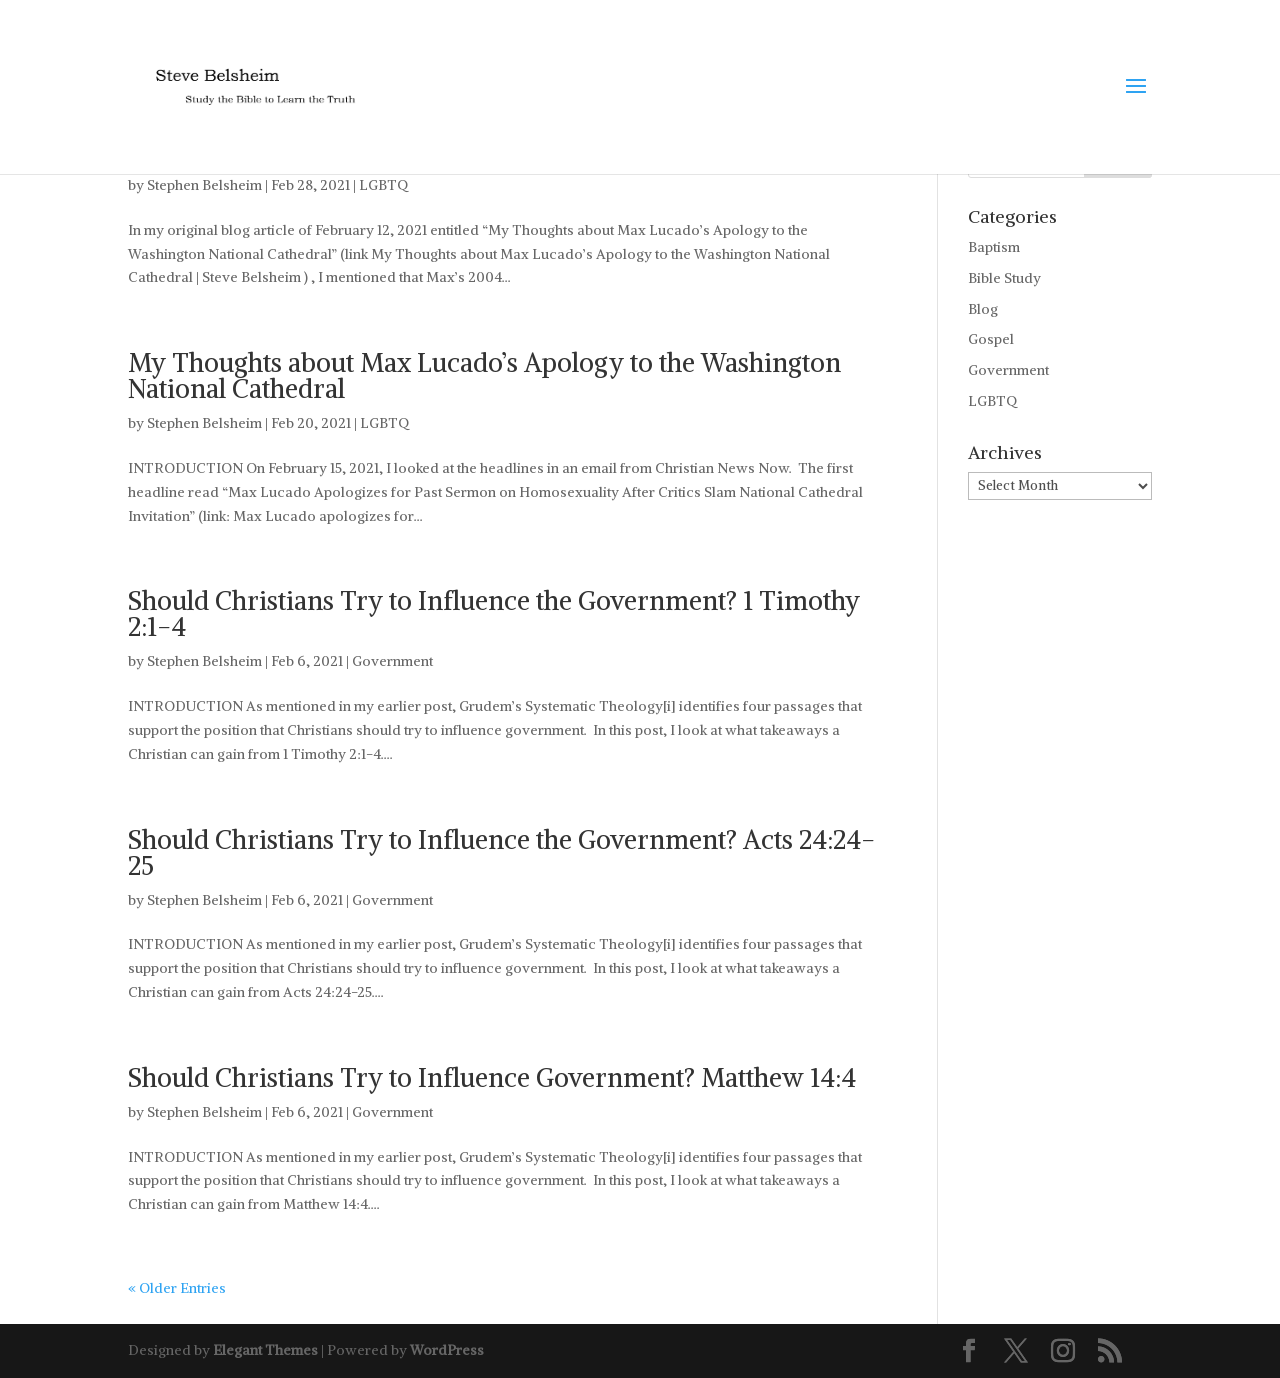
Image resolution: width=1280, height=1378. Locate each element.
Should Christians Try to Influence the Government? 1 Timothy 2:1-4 (494, 613)
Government (392, 661)
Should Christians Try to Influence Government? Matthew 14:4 (492, 1077)
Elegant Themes (265, 1350)
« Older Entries (177, 1288)
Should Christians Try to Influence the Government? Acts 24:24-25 (501, 852)
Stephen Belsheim (204, 185)
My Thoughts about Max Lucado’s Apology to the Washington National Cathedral (484, 375)
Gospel (991, 339)
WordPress (447, 1350)
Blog (983, 309)
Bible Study (1004, 278)
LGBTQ (383, 185)
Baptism (994, 247)
